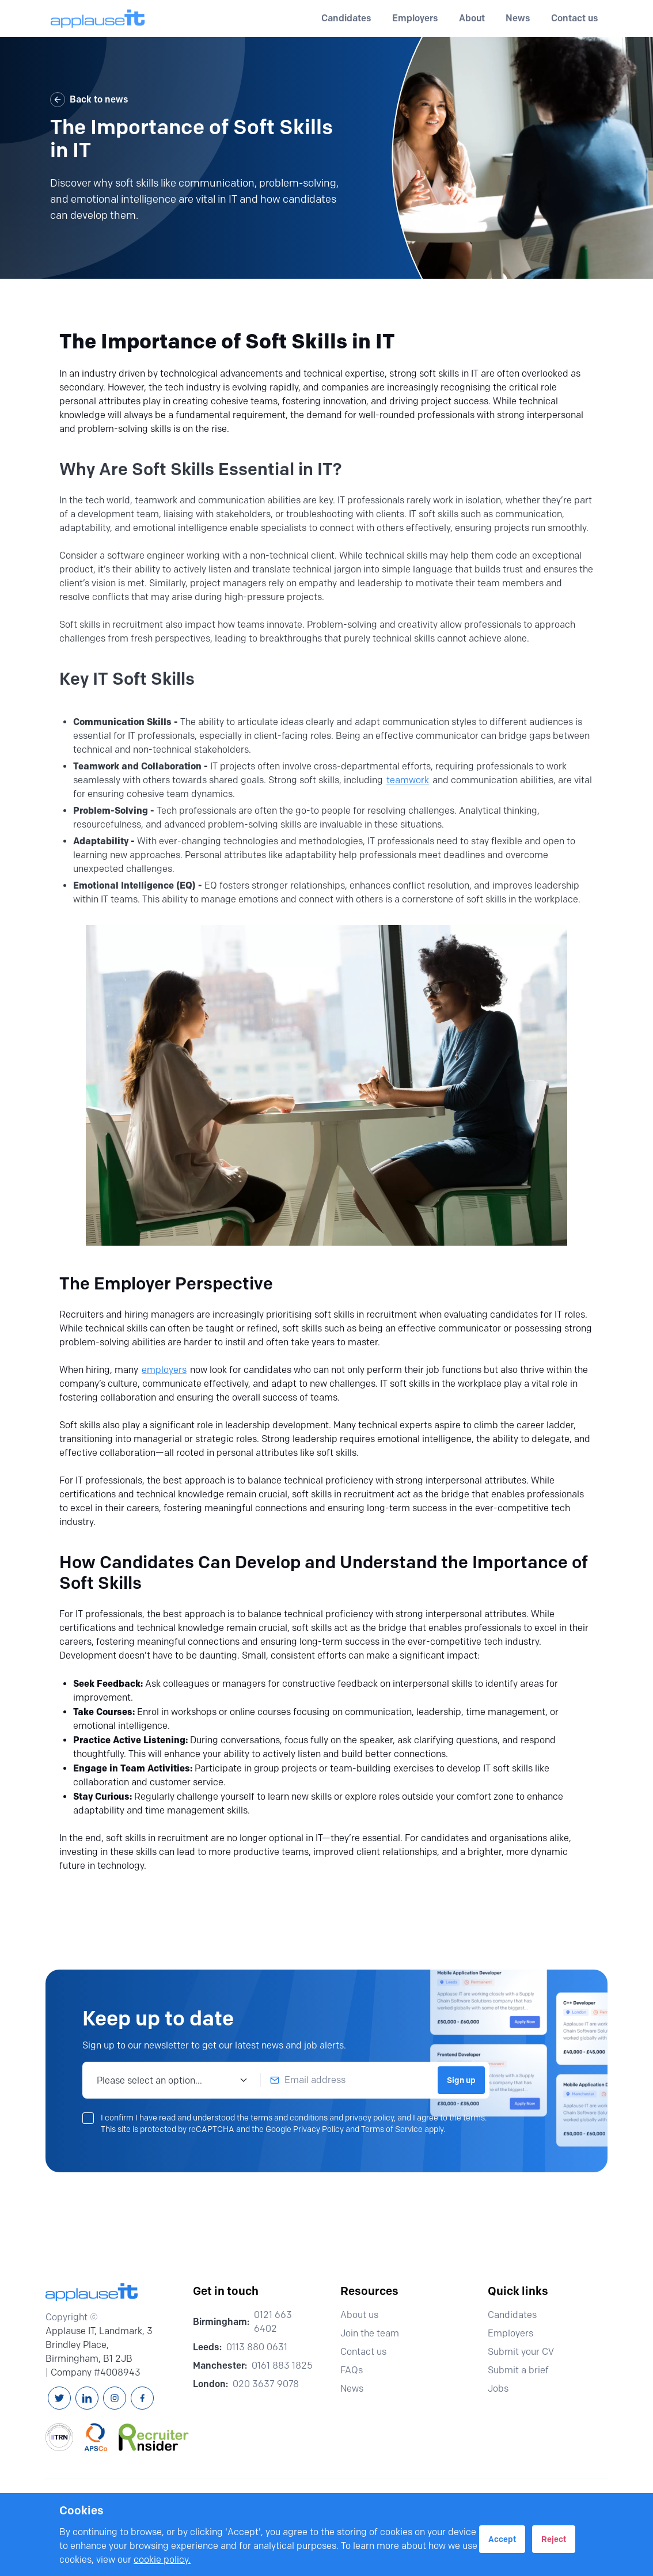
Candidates (517, 2314)
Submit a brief (523, 2370)
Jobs (503, 2388)
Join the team (374, 2333)
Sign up (461, 2080)
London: (210, 2383)
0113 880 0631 (256, 2347)
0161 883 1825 (282, 2365)
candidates (445, 1838)
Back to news (89, 99)
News (518, 18)
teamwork (407, 780)
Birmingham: (221, 2321)
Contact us (574, 18)
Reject (553, 2539)
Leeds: (207, 2347)
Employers (516, 2333)
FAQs (356, 2370)
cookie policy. (162, 2559)
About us (364, 2314)
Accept (502, 2539)
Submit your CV (526, 2351)
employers (164, 1369)
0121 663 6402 (273, 2321)
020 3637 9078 (266, 2383)
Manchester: (220, 2365)
